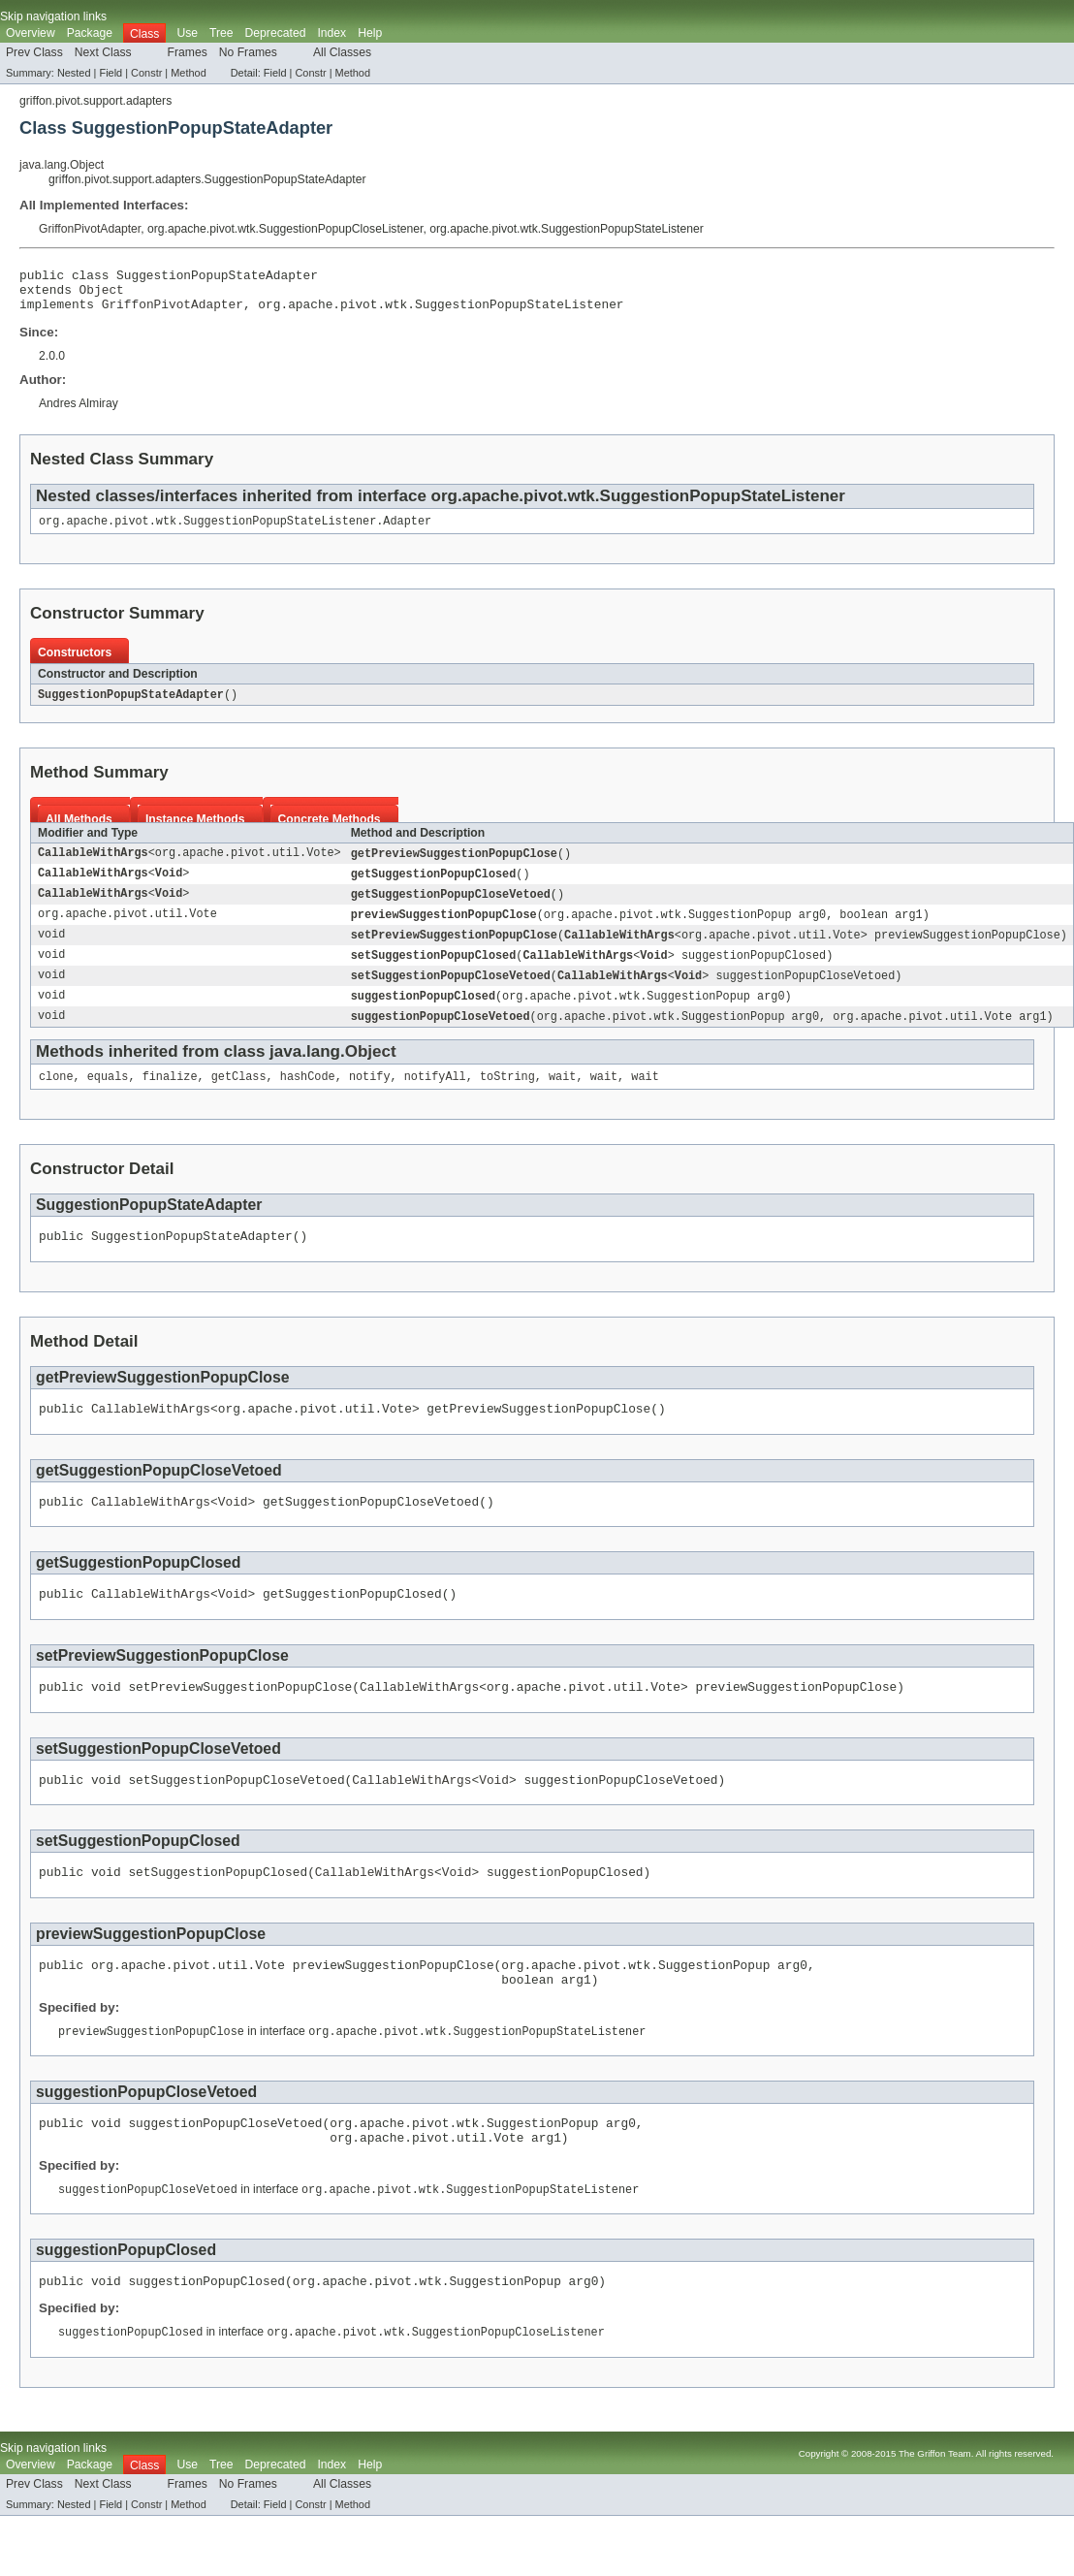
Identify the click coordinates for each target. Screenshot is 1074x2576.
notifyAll (435, 1098)
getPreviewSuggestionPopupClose (454, 866)
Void (168, 887)
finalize (170, 1098)
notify (370, 1098)
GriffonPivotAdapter (90, 229)
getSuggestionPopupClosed (434, 887)
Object (101, 294)
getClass (239, 1098)
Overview (30, 33)
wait (562, 1098)
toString (507, 1098)
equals (108, 1098)
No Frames (248, 52)
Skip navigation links (53, 16)
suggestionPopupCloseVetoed (440, 1036)
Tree (221, 33)
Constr (146, 73)
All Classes (342, 52)
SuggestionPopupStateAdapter (131, 706)
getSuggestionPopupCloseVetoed (451, 908)
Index (331, 33)
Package (89, 33)
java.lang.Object (61, 165)
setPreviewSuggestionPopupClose (454, 951)
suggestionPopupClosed (423, 1015)
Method (188, 73)
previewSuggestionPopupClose (444, 930)
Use (187, 33)
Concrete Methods (329, 831)
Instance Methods (195, 831)
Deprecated (275, 33)
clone (56, 1098)
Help (370, 33)
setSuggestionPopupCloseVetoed (451, 994)
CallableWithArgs (93, 866)
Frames (187, 52)
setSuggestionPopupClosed (434, 972)
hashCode (307, 1098)
